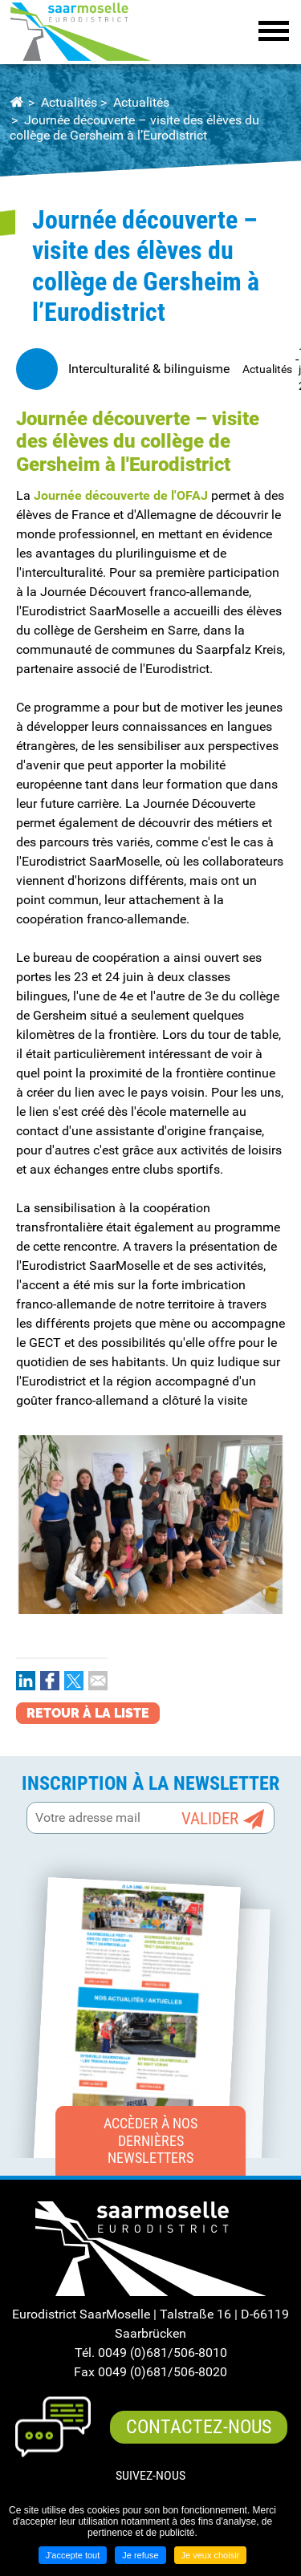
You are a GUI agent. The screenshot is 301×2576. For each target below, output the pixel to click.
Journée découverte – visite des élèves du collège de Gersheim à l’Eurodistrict (134, 127)
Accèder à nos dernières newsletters (150, 2140)
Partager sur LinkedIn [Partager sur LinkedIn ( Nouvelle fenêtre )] (25, 1680)
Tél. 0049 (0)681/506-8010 (151, 2352)
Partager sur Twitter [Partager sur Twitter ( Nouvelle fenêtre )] (73, 1680)
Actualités (69, 102)
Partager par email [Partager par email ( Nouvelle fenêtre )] (98, 1680)
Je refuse (140, 2555)
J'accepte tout (73, 2555)
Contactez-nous (198, 2427)
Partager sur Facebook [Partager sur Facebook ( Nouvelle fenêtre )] (49, 1680)
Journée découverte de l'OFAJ (121, 495)
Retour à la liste (87, 1713)
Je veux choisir (210, 2555)
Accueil (16, 102)
